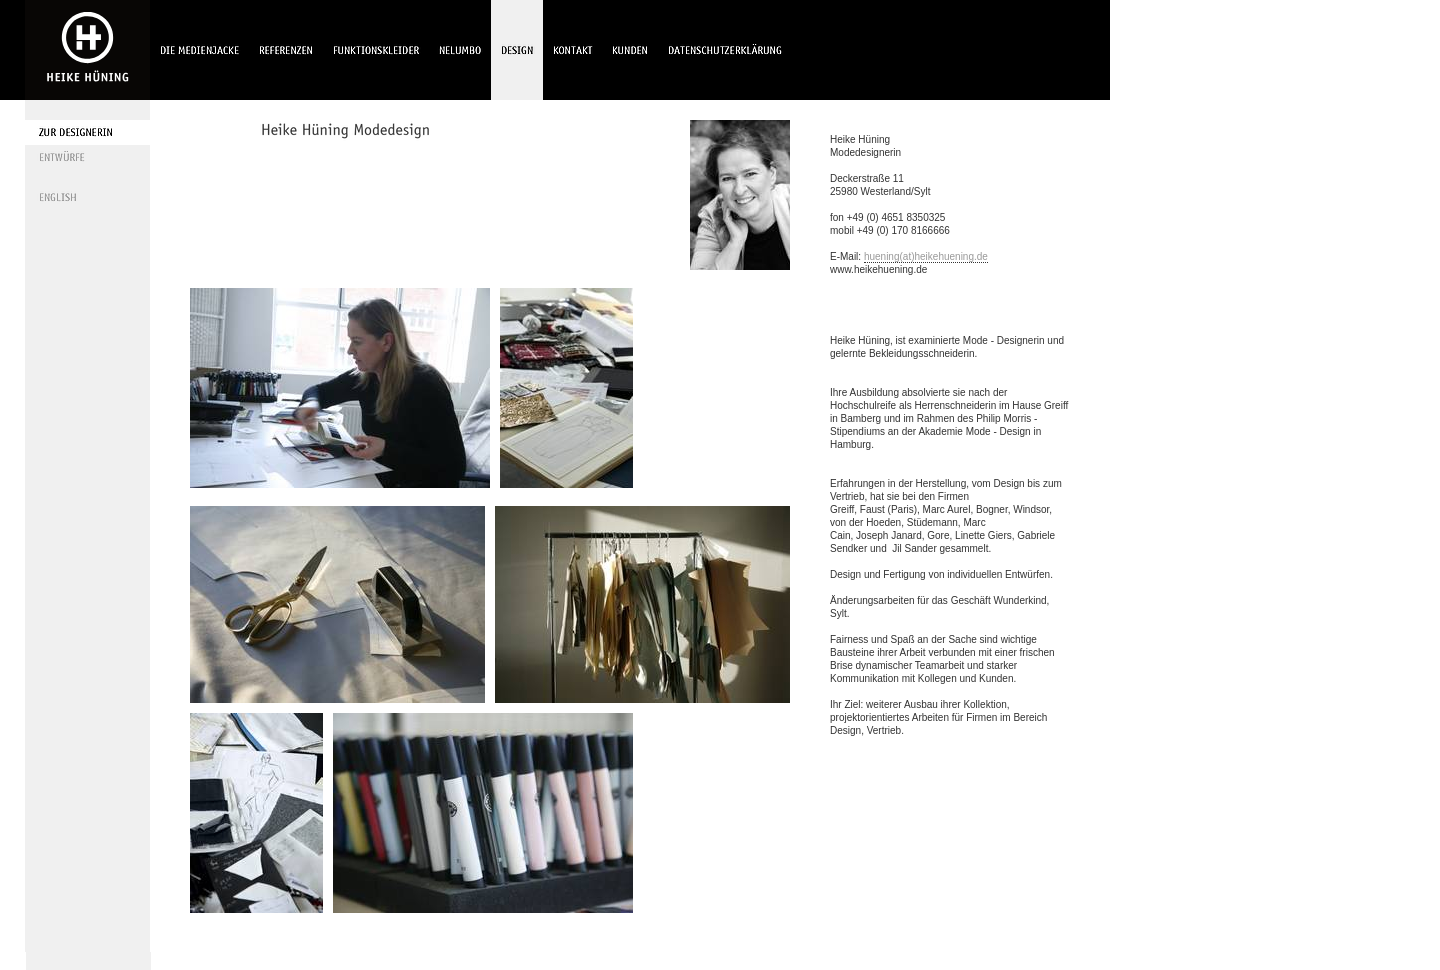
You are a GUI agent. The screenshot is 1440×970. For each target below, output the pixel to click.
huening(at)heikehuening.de (926, 256)
